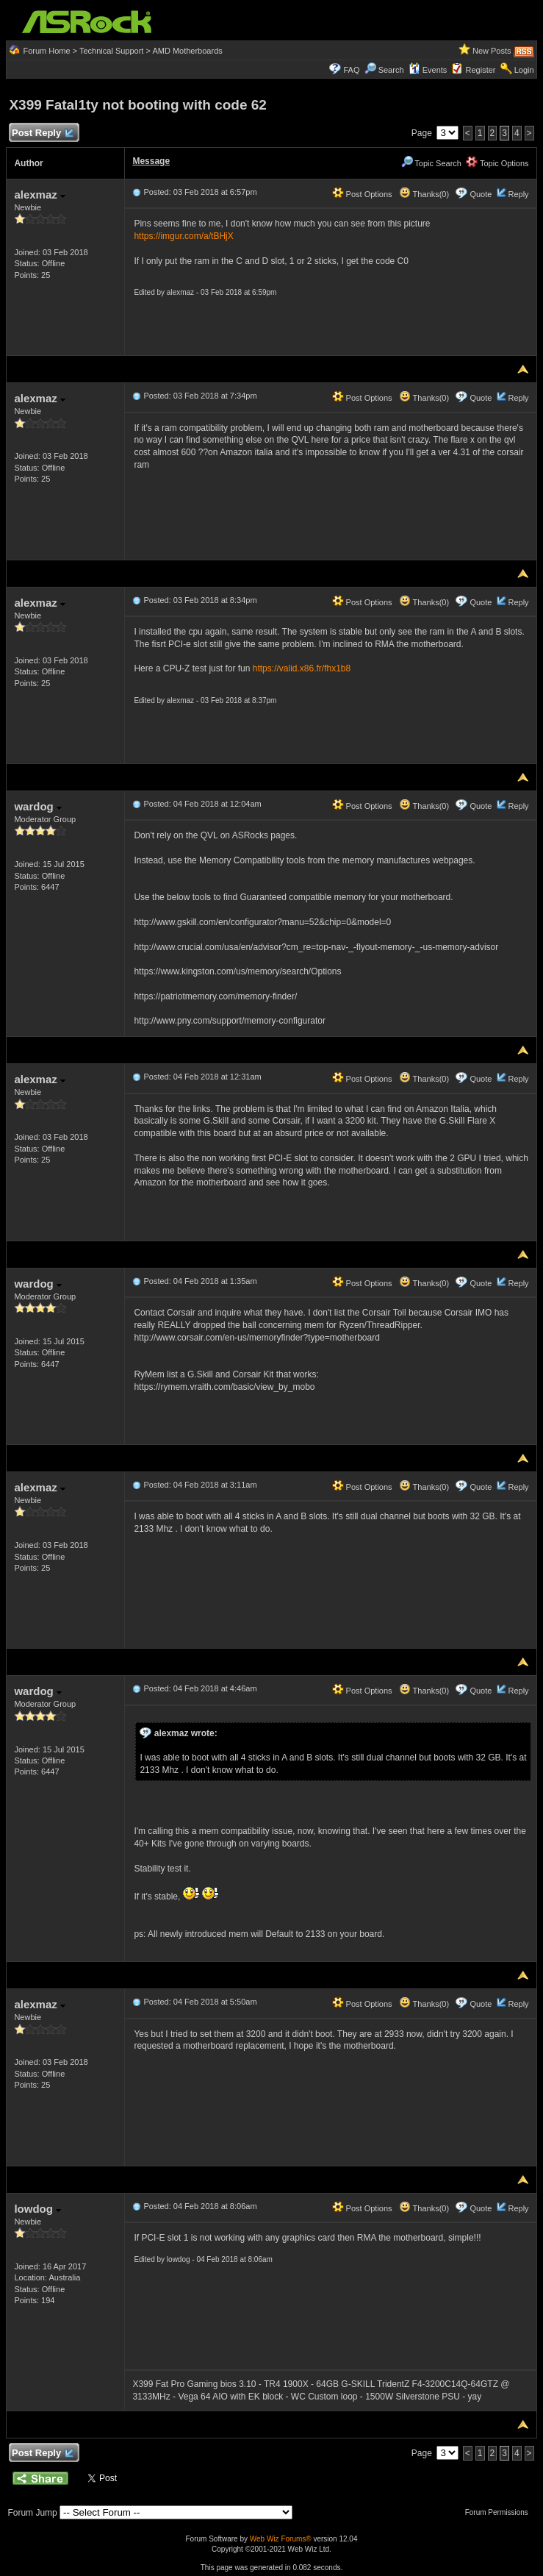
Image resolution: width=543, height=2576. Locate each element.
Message (151, 161)
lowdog (37, 2208)
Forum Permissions (500, 2512)
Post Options (362, 194)
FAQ (351, 69)
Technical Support (111, 50)
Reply (518, 194)
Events (428, 69)
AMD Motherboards (187, 50)
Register (481, 69)
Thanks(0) (424, 194)
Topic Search (431, 163)
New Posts (491, 50)
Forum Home (46, 50)
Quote (481, 194)
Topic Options (497, 163)
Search (391, 69)
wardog (38, 806)
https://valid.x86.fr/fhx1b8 (301, 668)
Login (524, 69)
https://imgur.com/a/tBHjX (183, 236)
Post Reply (42, 133)
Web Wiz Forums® (281, 2539)
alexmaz (39, 194)
